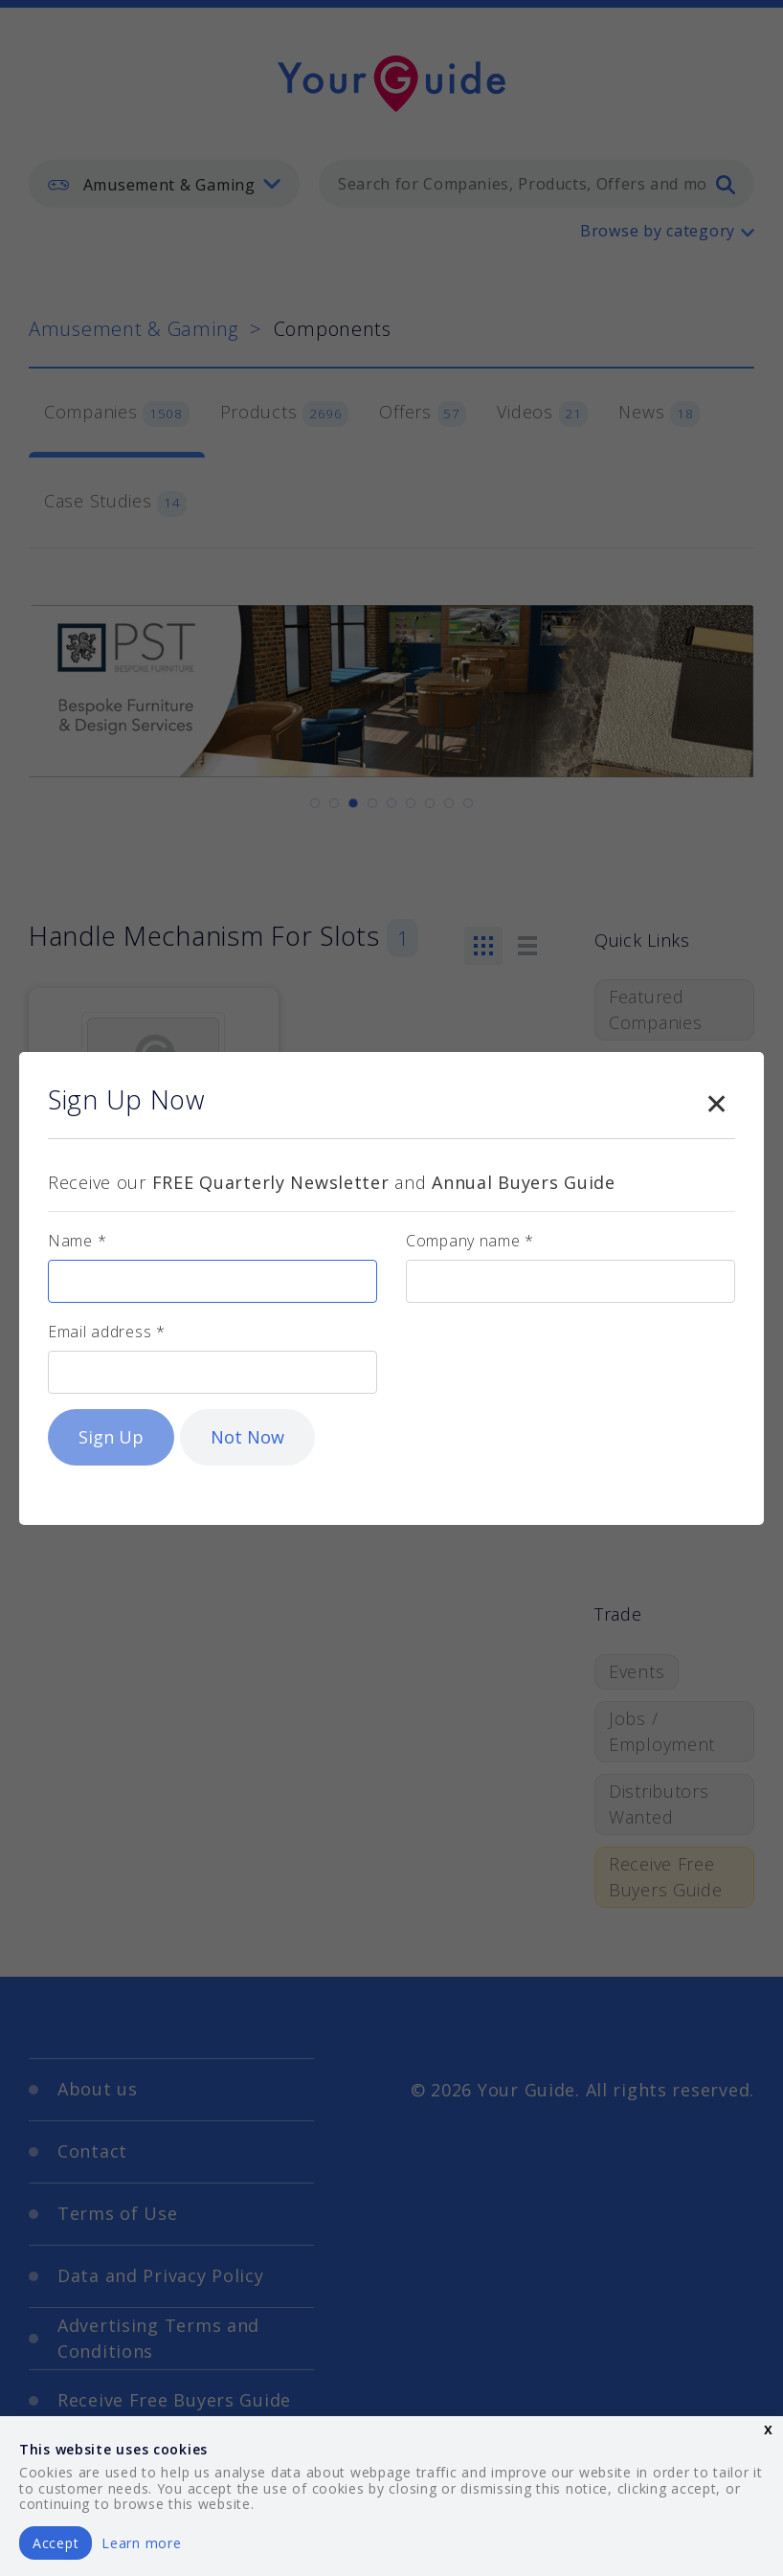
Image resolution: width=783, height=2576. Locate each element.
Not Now (247, 1436)
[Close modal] (716, 1100)
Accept (55, 2543)
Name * (77, 1240)
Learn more (141, 2543)
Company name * (470, 1240)
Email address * (107, 1331)
